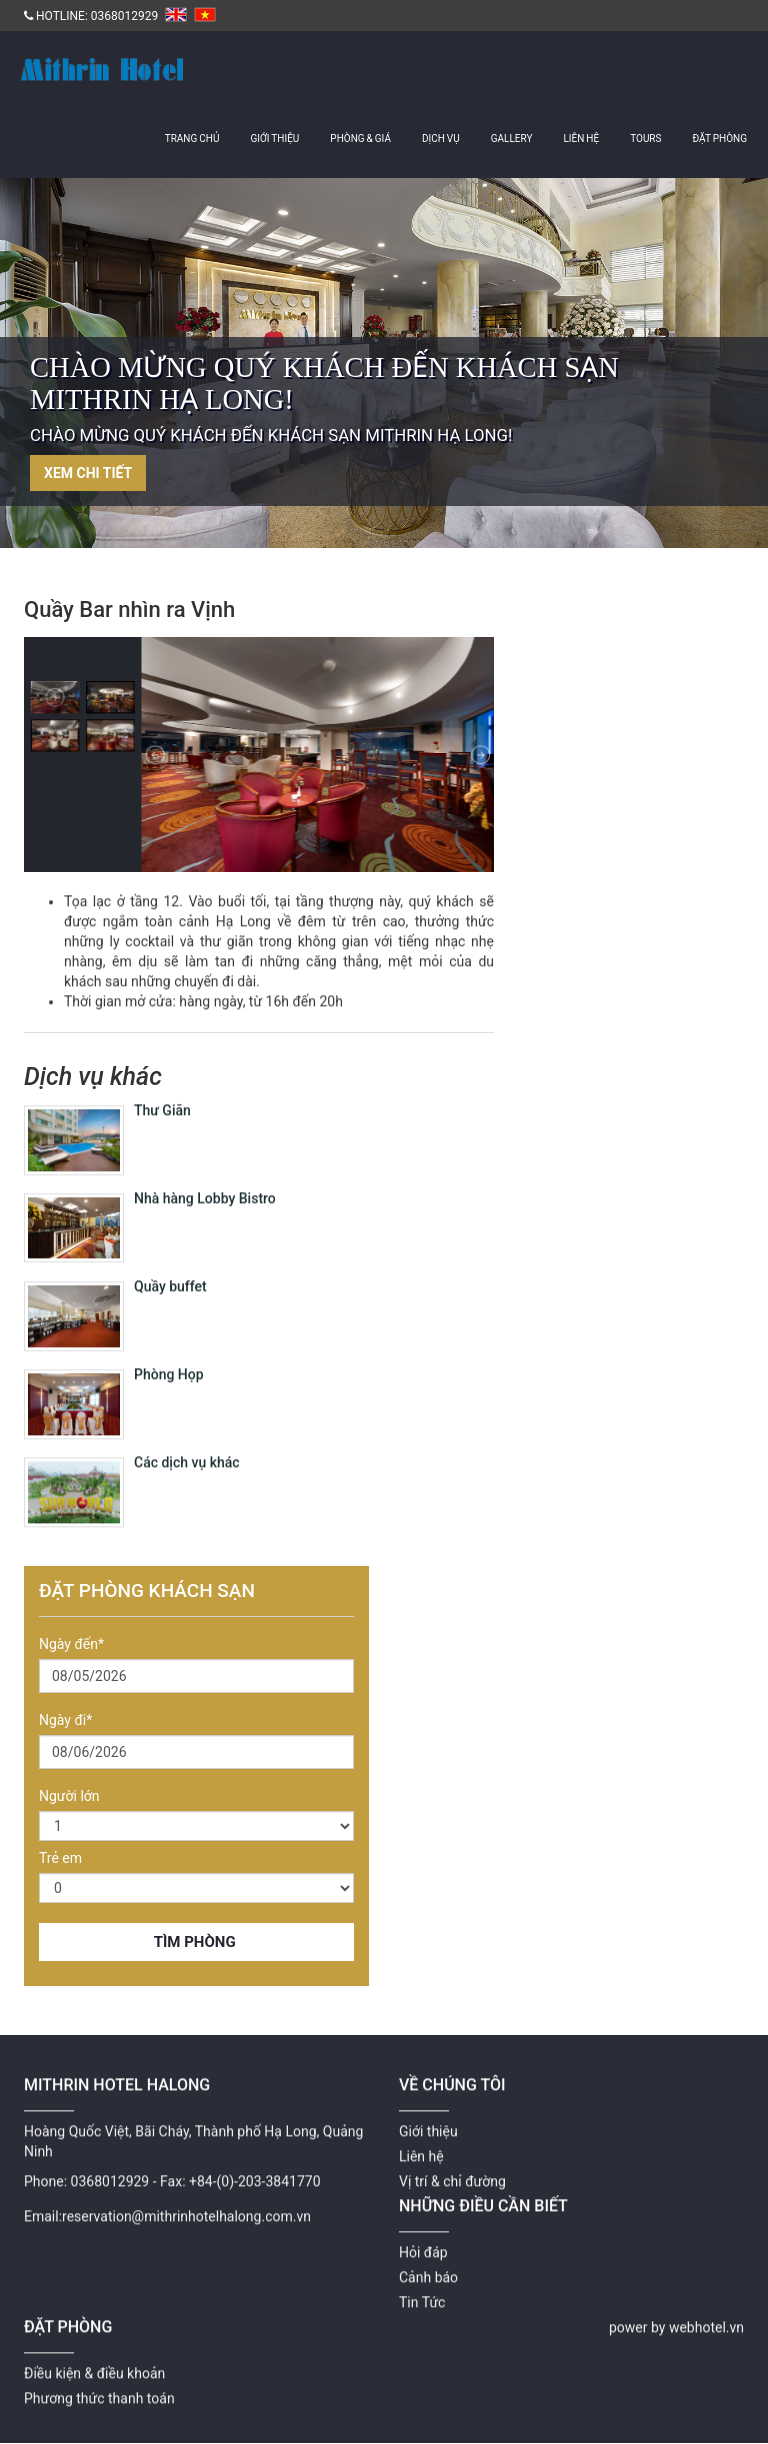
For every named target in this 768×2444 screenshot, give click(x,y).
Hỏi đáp (423, 2239)
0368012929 (124, 16)
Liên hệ (581, 138)
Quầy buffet (170, 1273)
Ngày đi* (65, 1720)
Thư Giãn (162, 1097)
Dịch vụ (441, 138)
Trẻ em (60, 1858)
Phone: (45, 2168)
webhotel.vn (706, 2314)
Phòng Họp (169, 1361)
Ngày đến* (71, 1644)
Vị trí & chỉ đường (452, 2168)
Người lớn (69, 1796)
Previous (25, 371)
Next (743, 371)
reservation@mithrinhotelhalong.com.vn (186, 2203)
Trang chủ (192, 138)
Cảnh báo (428, 2264)
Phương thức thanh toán (99, 2385)
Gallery (512, 138)
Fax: (172, 2168)
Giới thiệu (274, 138)
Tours (645, 138)
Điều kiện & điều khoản (94, 2360)
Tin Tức (422, 2289)
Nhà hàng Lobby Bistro (205, 1185)
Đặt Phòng (719, 138)
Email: (43, 2203)
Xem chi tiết (88, 473)
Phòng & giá (360, 138)
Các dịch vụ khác (187, 1449)
